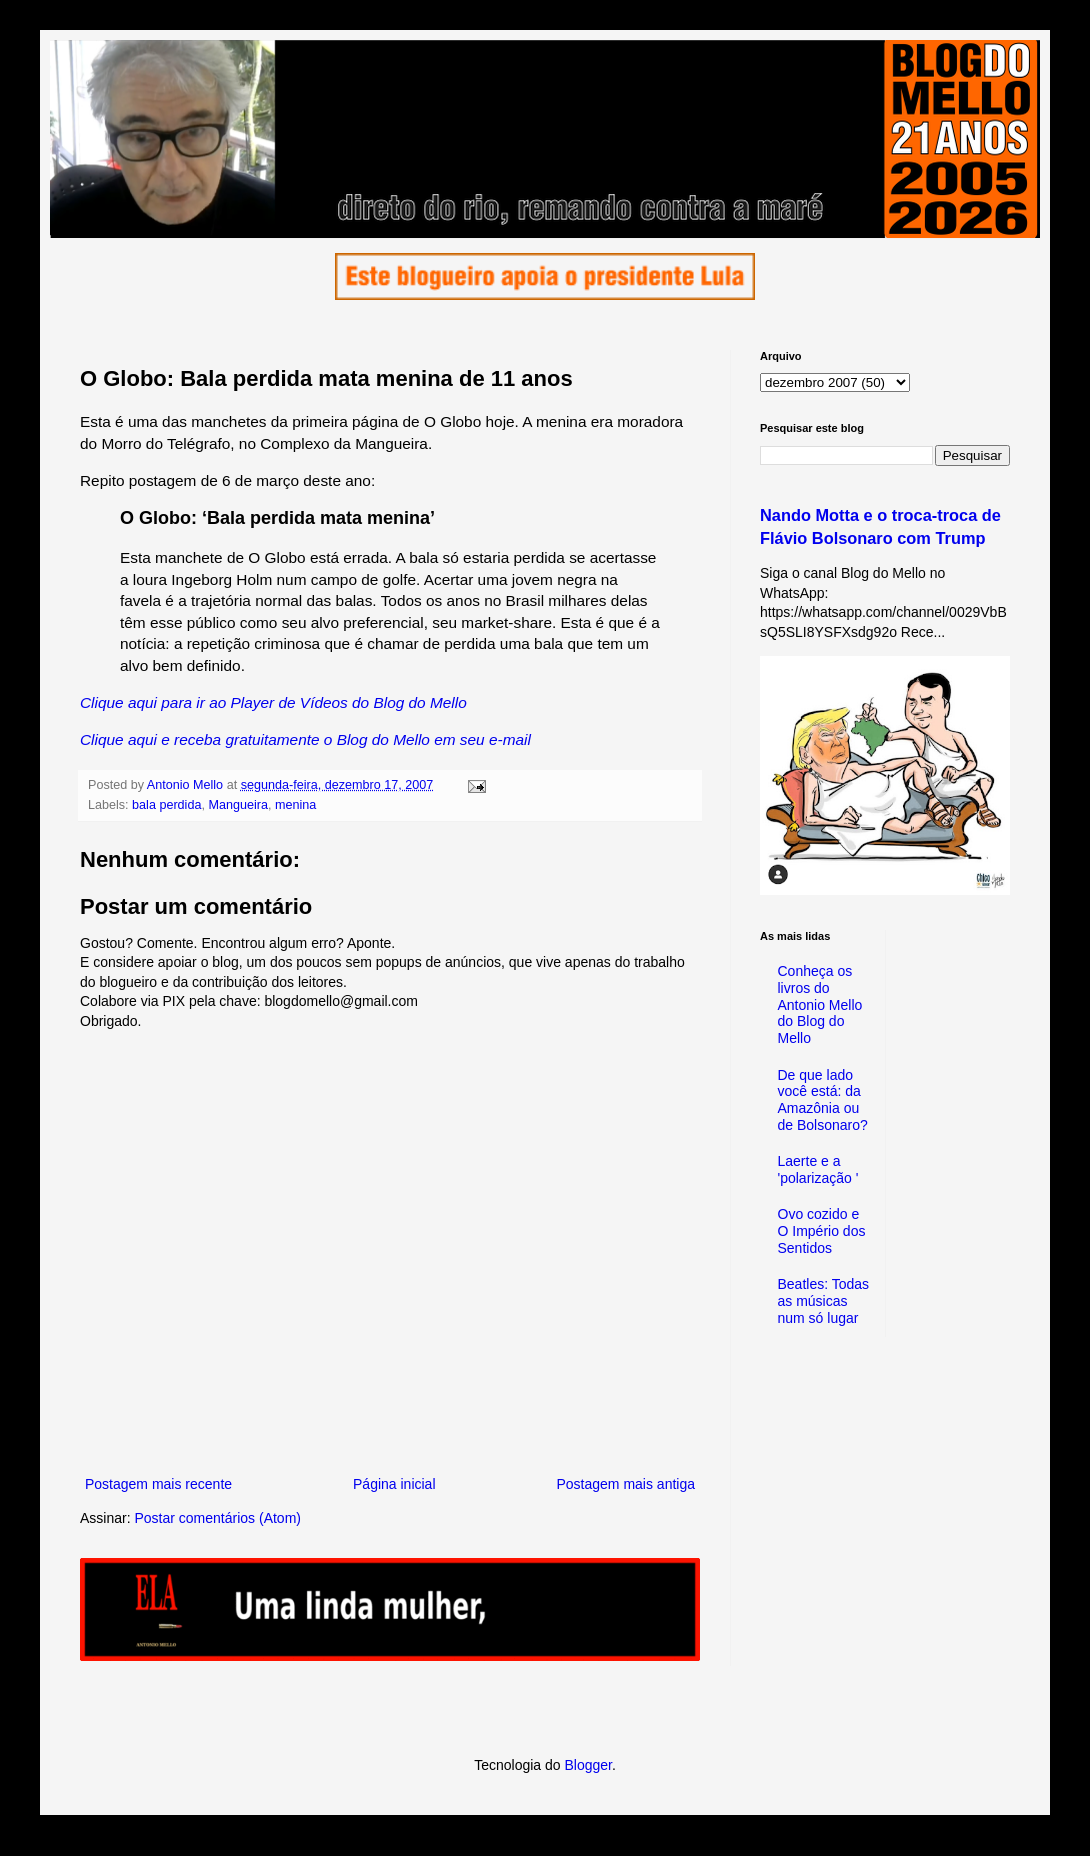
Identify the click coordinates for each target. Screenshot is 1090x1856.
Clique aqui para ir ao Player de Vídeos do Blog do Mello (273, 702)
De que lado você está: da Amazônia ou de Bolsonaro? (823, 1100)
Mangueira (238, 805)
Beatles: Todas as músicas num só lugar (824, 1301)
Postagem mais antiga (625, 1484)
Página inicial (394, 1484)
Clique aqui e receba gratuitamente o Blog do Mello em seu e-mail (305, 739)
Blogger (587, 1765)
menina (295, 805)
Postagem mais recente (158, 1484)
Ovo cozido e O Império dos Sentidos (822, 1231)
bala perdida (166, 805)
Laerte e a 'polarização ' (818, 1169)
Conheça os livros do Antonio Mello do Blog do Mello (820, 1004)
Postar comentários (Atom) (217, 1518)
